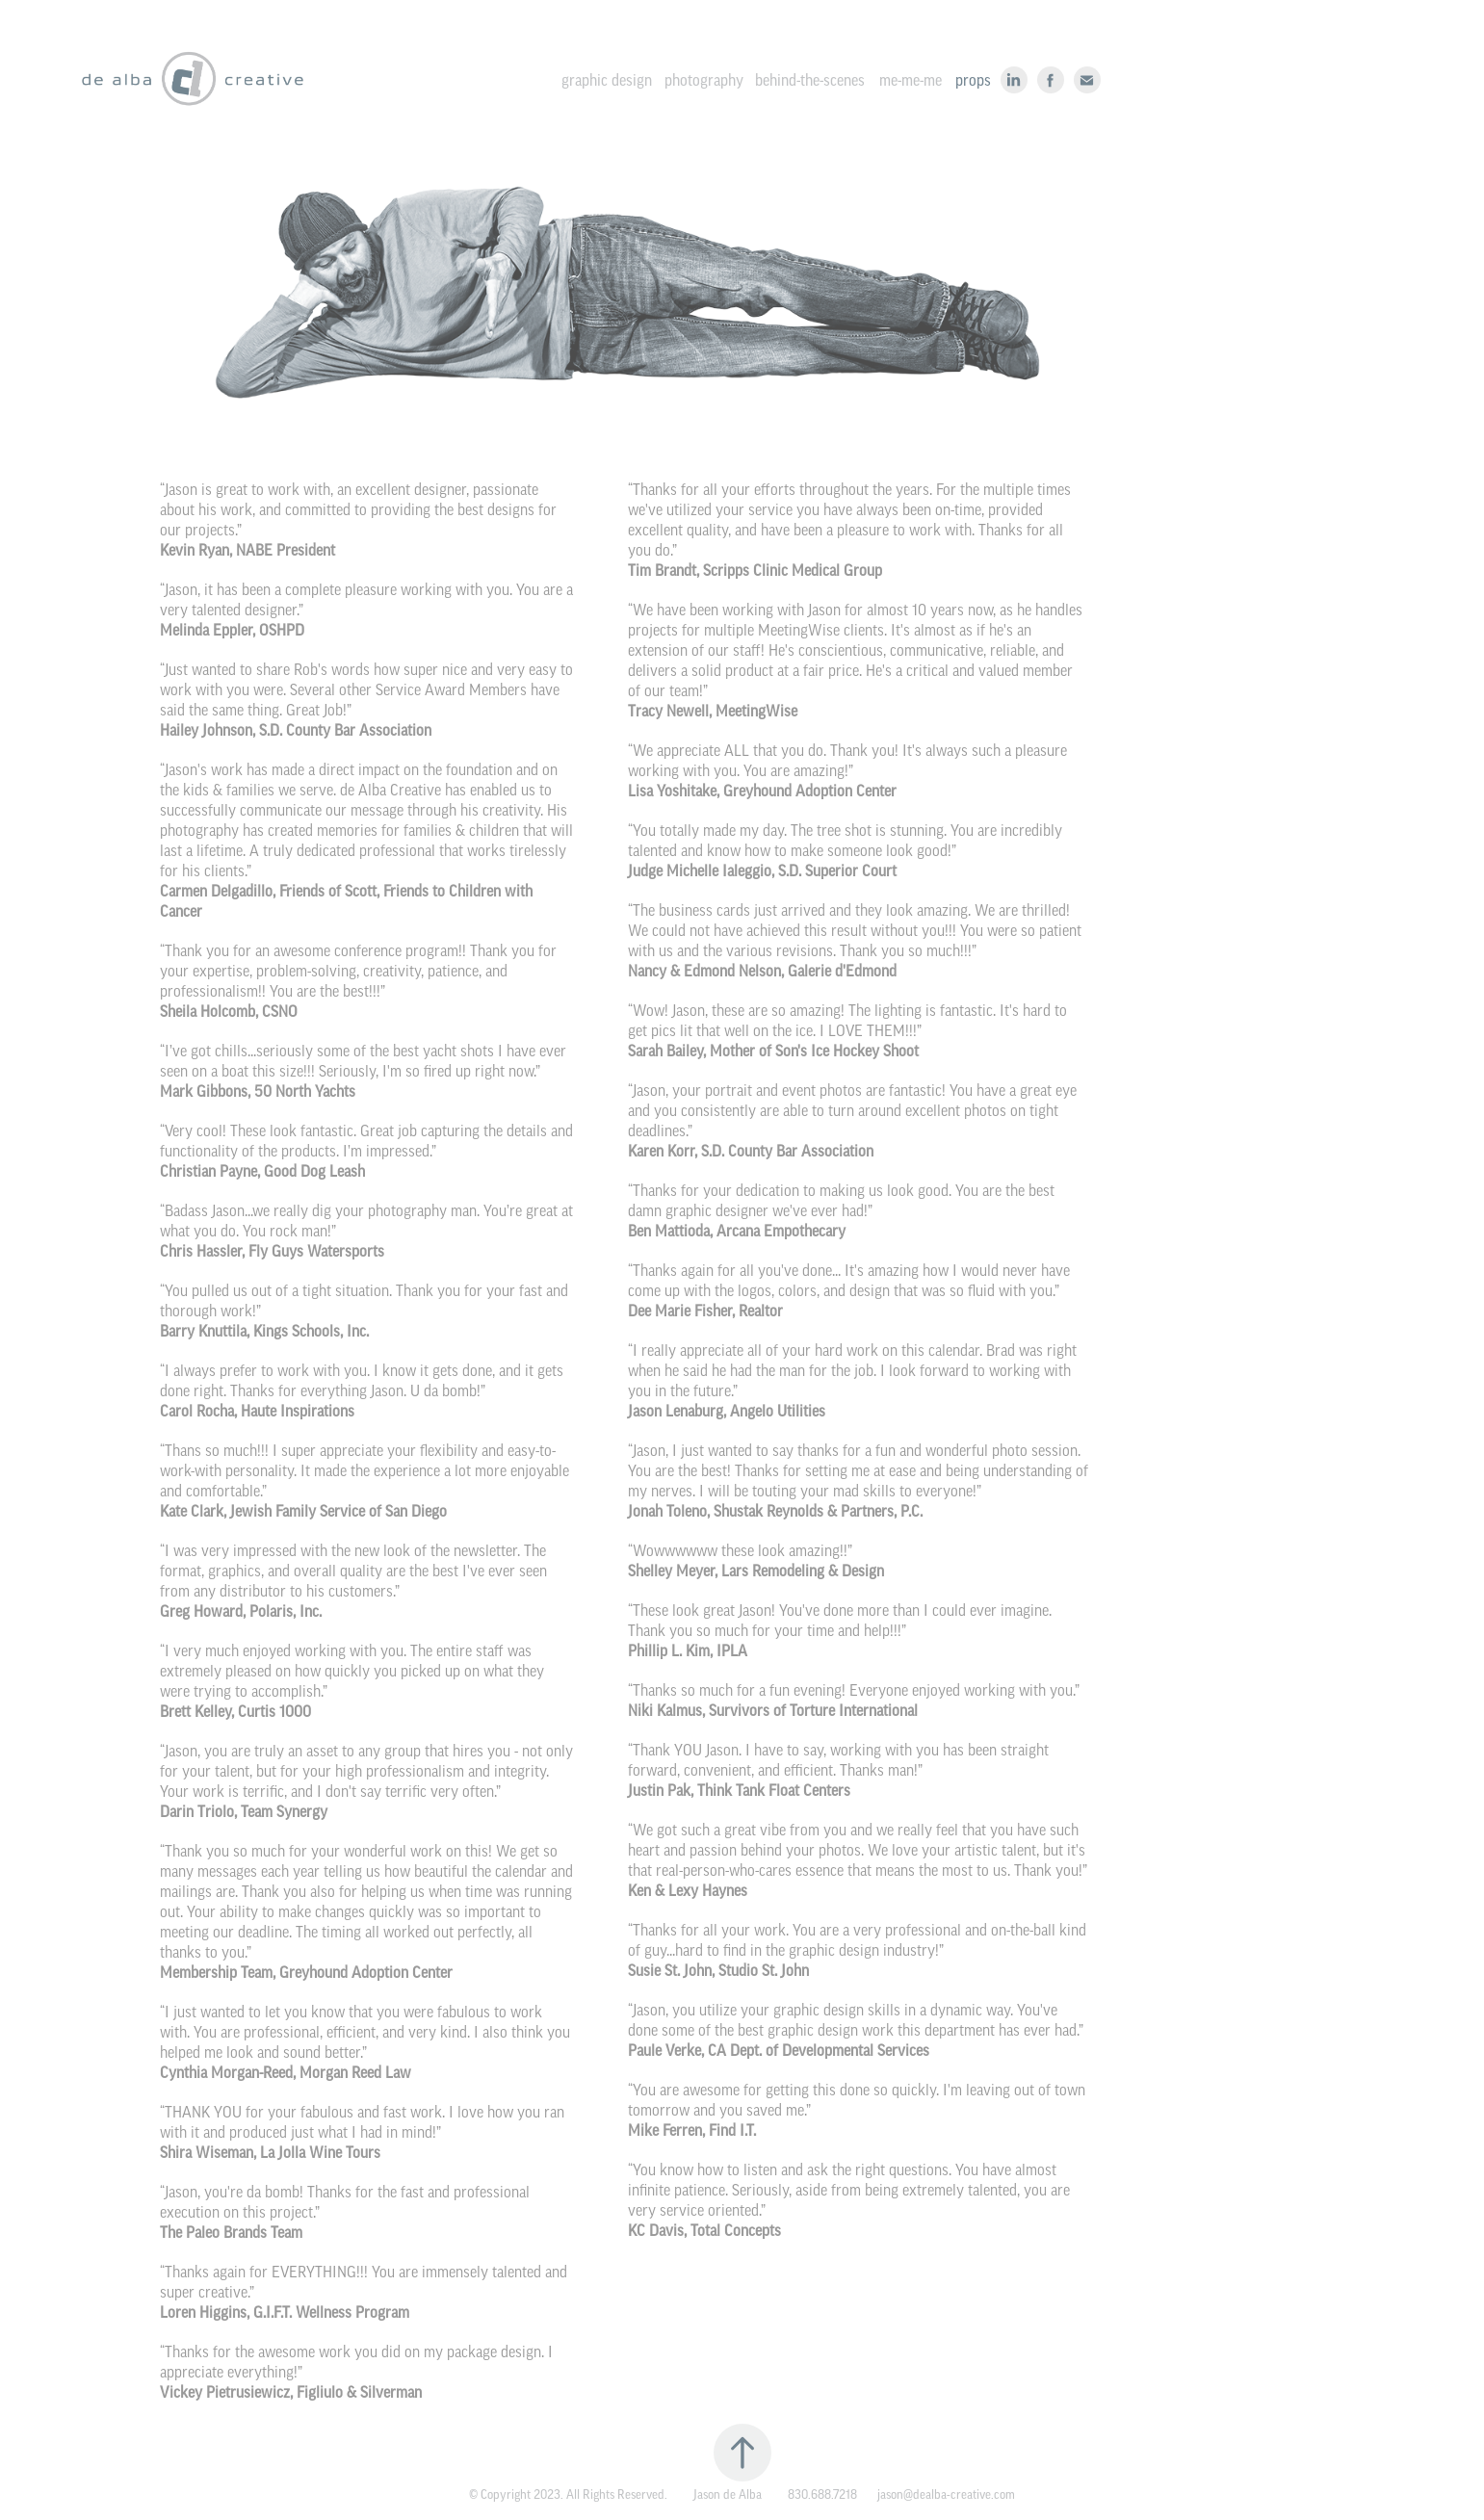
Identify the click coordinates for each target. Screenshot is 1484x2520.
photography (703, 80)
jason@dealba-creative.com (946, 2494)
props (973, 80)
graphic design (606, 80)
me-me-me (910, 80)
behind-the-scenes (810, 80)
